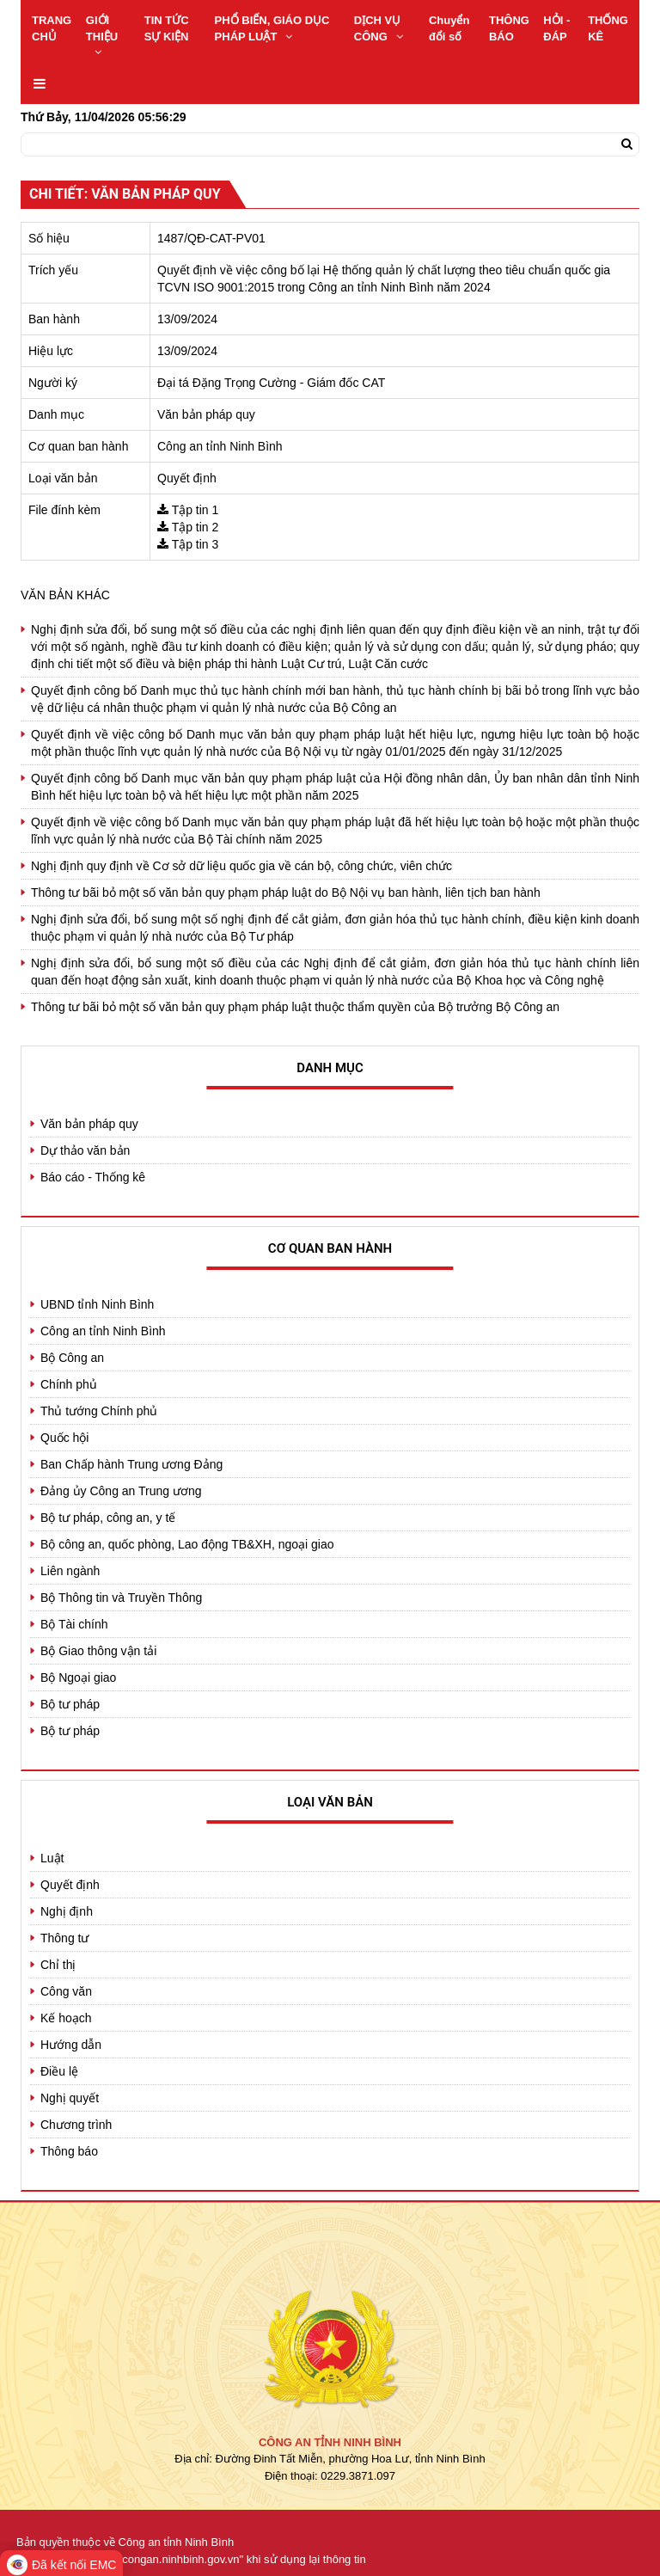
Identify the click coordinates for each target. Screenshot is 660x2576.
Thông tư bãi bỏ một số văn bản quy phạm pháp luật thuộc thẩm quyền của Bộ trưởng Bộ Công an (295, 1007)
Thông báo (69, 2151)
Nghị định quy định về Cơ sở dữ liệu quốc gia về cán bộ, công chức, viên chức (241, 866)
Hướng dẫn (70, 2045)
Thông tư (64, 1938)
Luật (52, 1858)
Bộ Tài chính (74, 1624)
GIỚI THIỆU (102, 36)
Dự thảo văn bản (85, 1150)
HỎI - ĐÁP (556, 28)
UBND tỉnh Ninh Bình (97, 1304)
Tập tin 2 (195, 527)
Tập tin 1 (195, 510)
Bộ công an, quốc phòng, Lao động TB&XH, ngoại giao (187, 1544)
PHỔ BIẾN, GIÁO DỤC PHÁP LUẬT (272, 28)
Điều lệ (59, 2071)
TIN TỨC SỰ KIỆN (166, 28)
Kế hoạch (66, 2018)
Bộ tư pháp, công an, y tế (107, 1517)
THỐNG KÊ (608, 28)
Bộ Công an (72, 1358)
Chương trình (76, 2124)
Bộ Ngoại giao (78, 1677)
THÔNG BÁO (509, 28)
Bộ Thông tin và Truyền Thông (121, 1597)
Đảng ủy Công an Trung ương (121, 1491)
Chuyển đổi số (449, 28)
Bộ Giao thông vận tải (98, 1651)
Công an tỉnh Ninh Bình (103, 1331)
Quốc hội (64, 1437)
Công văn (66, 1991)
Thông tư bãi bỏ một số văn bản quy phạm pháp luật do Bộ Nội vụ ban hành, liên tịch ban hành (286, 892)
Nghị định (66, 1911)
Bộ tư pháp (70, 1704)
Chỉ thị (58, 1965)
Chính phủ (68, 1384)
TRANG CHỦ (51, 28)
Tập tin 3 (195, 544)
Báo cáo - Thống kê (92, 1177)
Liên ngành (70, 1571)
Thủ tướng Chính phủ (98, 1411)
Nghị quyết (69, 2098)
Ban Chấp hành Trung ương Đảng (131, 1464)
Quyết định (70, 1885)
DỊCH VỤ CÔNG (378, 28)
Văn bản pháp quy (89, 1124)
